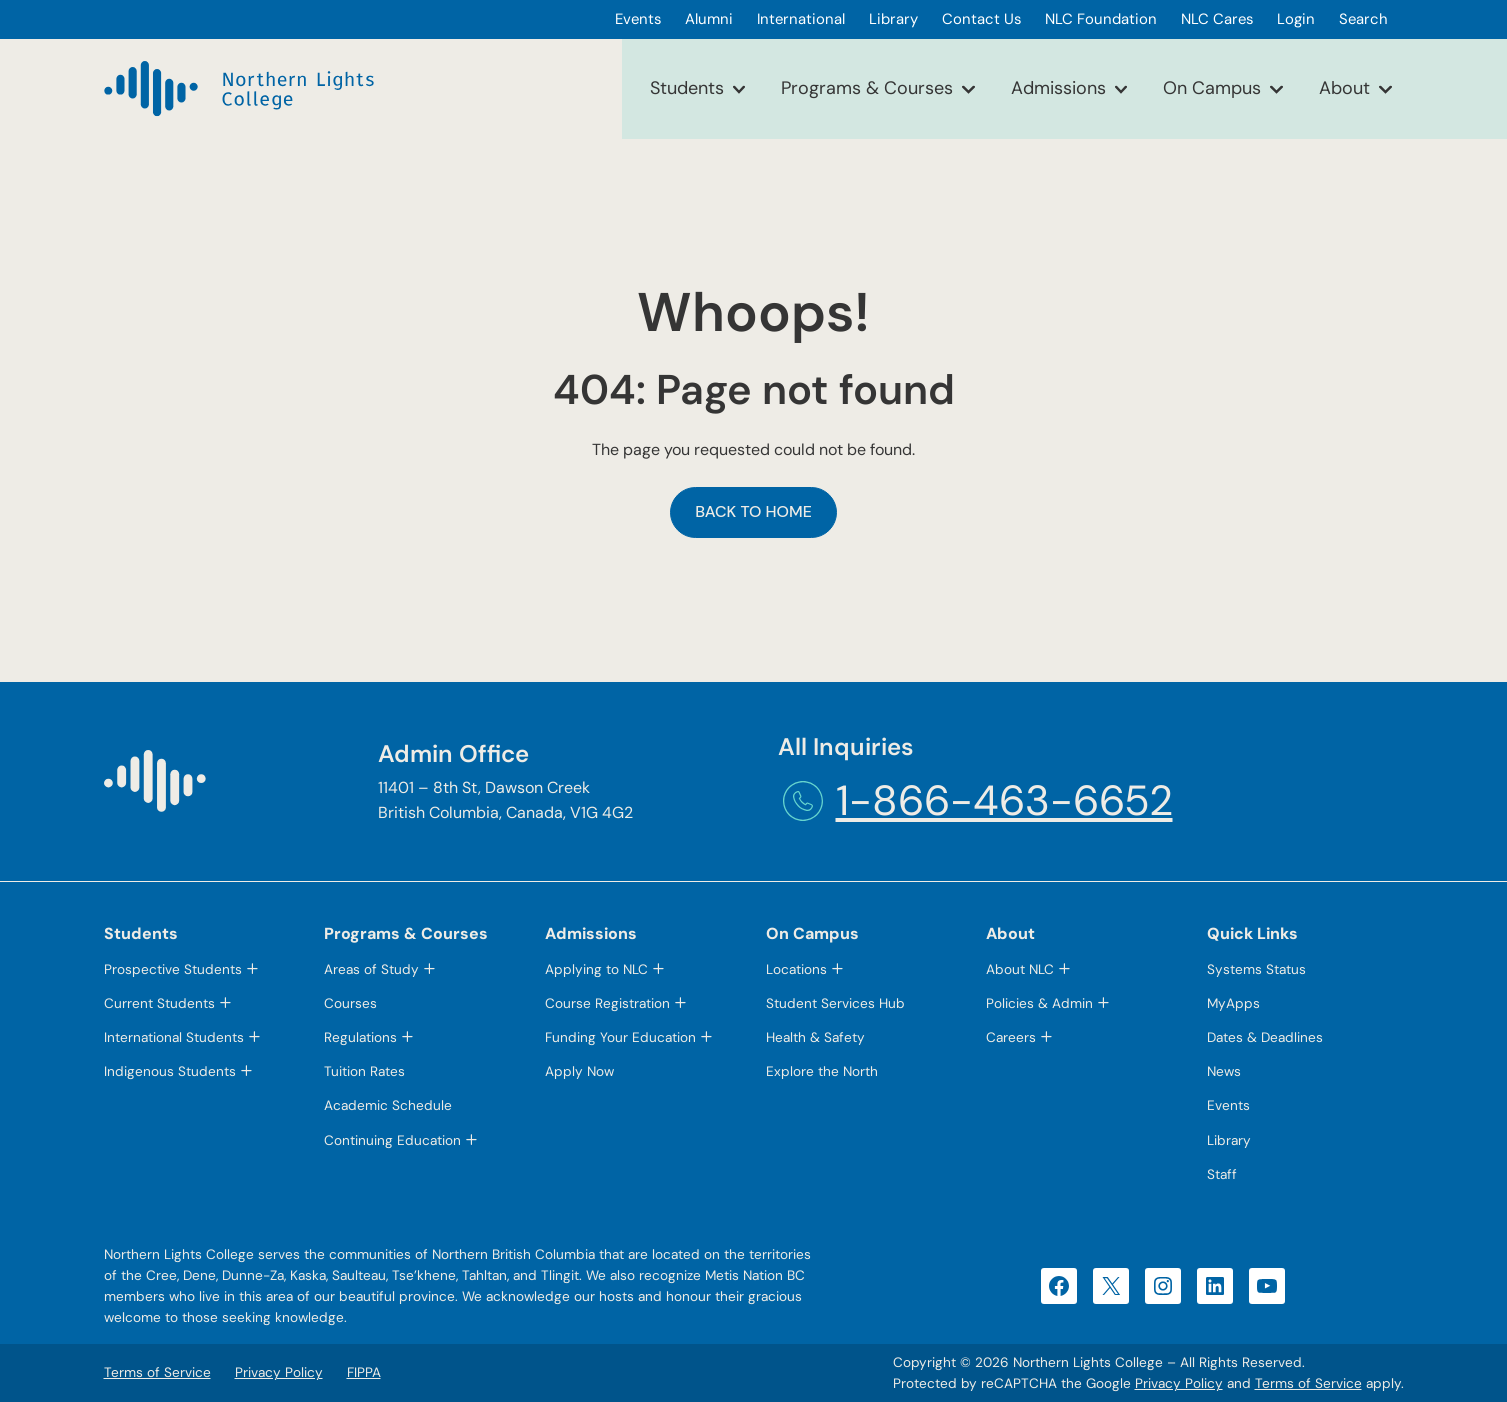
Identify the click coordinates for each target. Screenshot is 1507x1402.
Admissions (1058, 88)
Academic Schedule (388, 1105)
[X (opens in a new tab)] (1111, 1286)
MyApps (1233, 1003)
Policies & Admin (1039, 1003)
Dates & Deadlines (1265, 1037)
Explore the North (822, 1071)
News (1224, 1071)
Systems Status (1256, 969)
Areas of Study (371, 969)
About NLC (1020, 969)
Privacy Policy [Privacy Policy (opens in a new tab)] (1179, 1383)
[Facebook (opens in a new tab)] (1059, 1286)
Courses (350, 1003)
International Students (174, 1037)
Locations (796, 969)
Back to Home (753, 511)
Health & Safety (815, 1037)
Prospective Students (173, 969)
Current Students (159, 1003)
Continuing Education (392, 1140)
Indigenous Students (170, 1071)
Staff (1222, 1174)
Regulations (360, 1037)
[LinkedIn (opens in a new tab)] (1215, 1286)
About (1344, 88)
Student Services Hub (835, 1003)
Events (1228, 1105)
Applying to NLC (596, 969)
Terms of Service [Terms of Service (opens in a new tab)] (1308, 1383)
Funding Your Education (620, 1037)
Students (687, 88)
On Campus (1212, 88)
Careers (1011, 1037)
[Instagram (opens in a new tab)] (1163, 1286)
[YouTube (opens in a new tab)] (1267, 1286)
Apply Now (579, 1071)
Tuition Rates (364, 1071)
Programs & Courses (867, 88)
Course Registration (607, 1003)
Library (1229, 1140)
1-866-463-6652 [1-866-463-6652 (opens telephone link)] (1004, 800)
